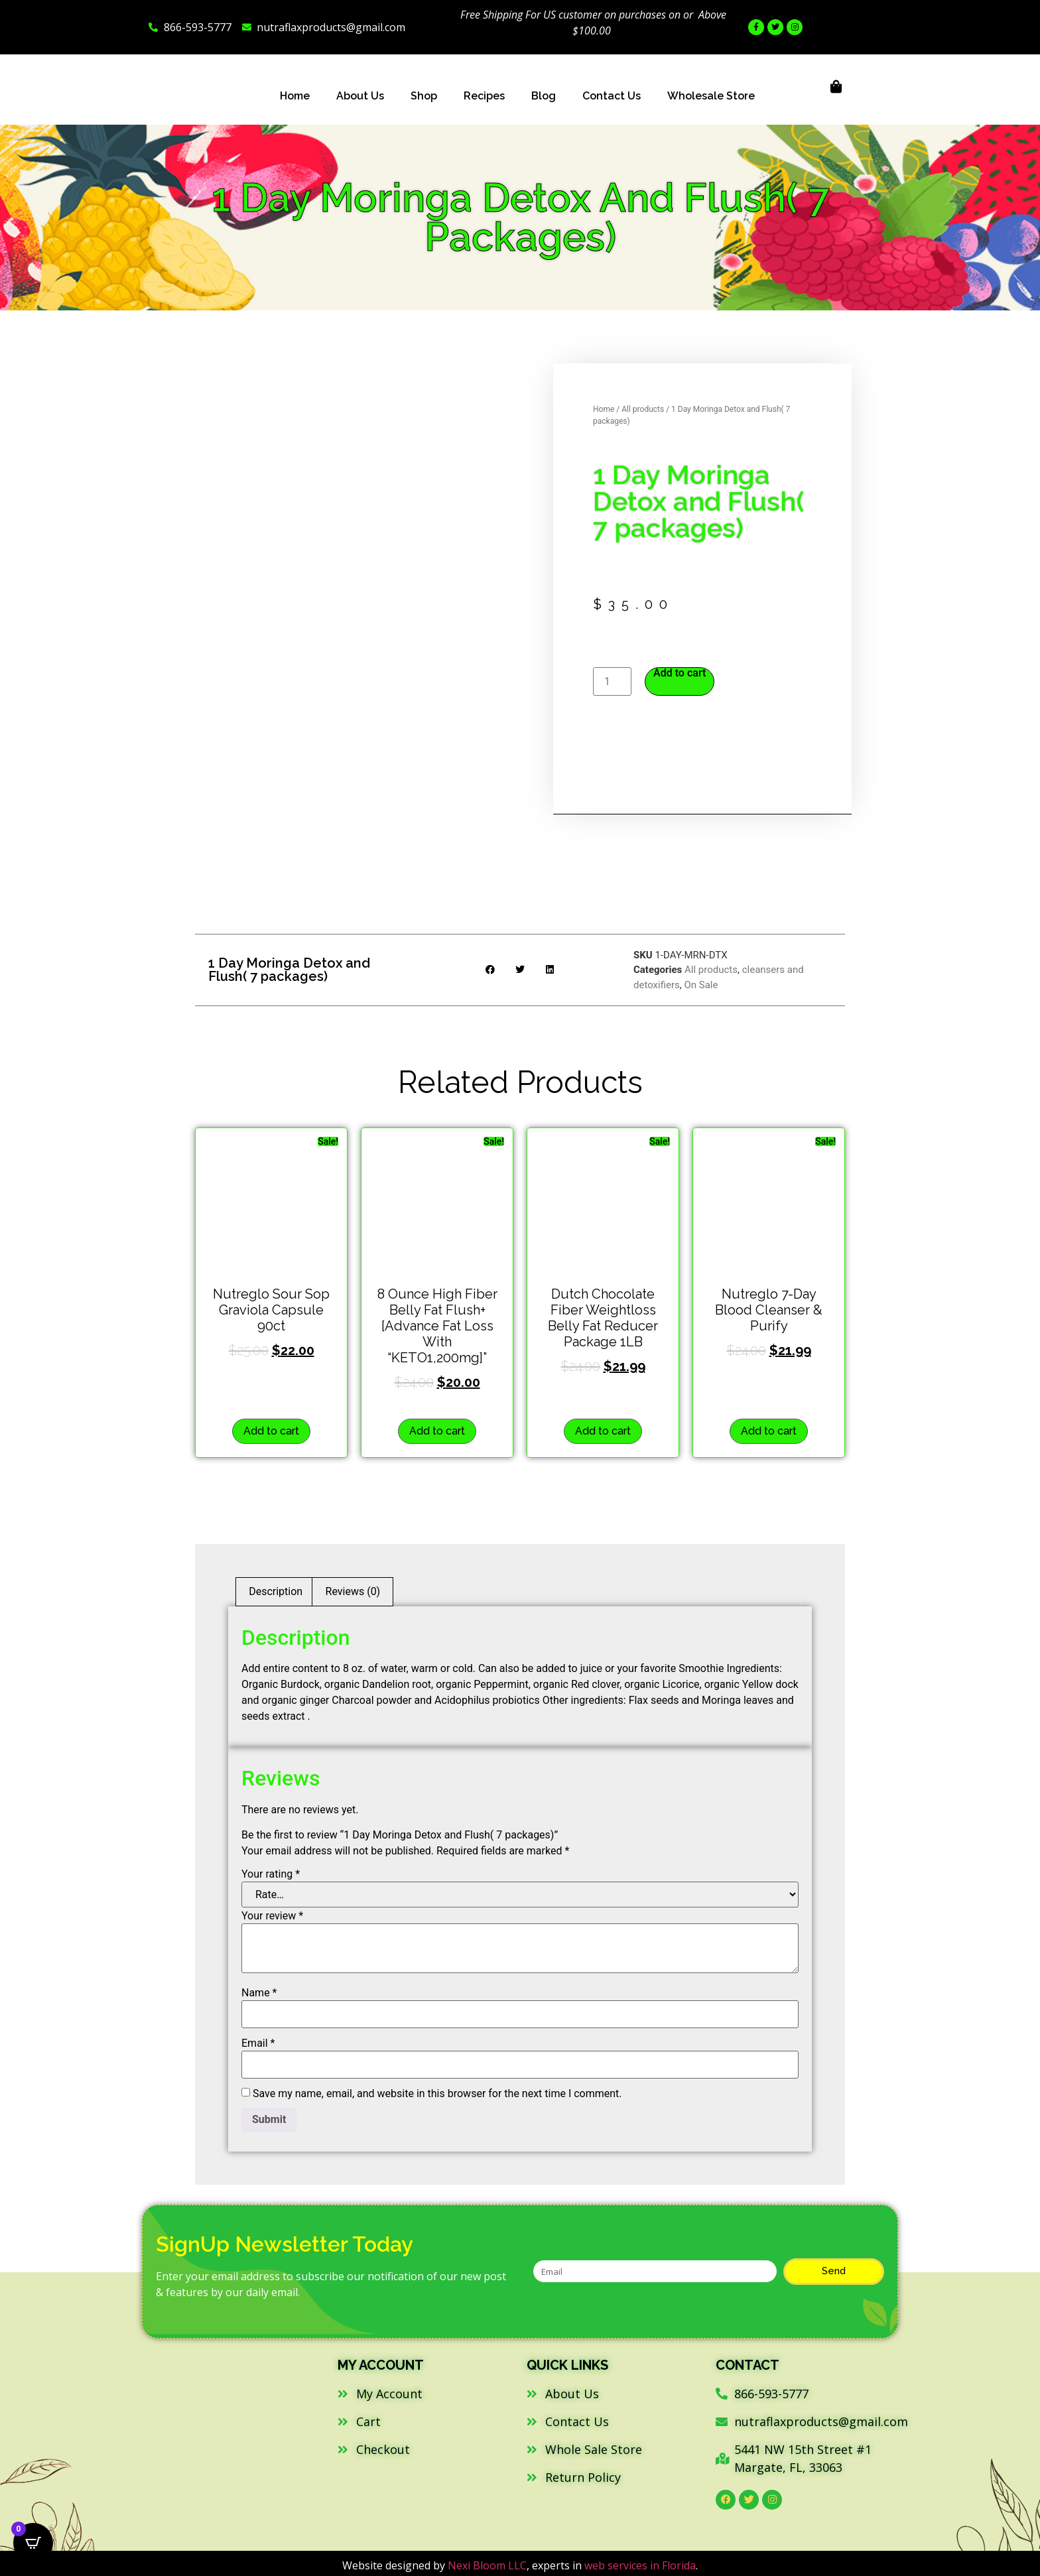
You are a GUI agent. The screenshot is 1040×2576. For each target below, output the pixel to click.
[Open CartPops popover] (33, 2543)
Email (258, 2043)
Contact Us (611, 96)
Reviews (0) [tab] (353, 1591)
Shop (424, 96)
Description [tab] (275, 1591)
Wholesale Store (711, 96)
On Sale (701, 985)
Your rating (270, 1874)
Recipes (484, 96)
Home (295, 96)
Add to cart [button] (271, 1431)
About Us (360, 96)
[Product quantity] (612, 681)
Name (259, 1993)
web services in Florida (640, 2565)
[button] (490, 970)
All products (642, 409)
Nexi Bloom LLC (487, 2565)
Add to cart (679, 673)
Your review (272, 1916)
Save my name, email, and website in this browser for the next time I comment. (437, 2094)
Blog (543, 96)
